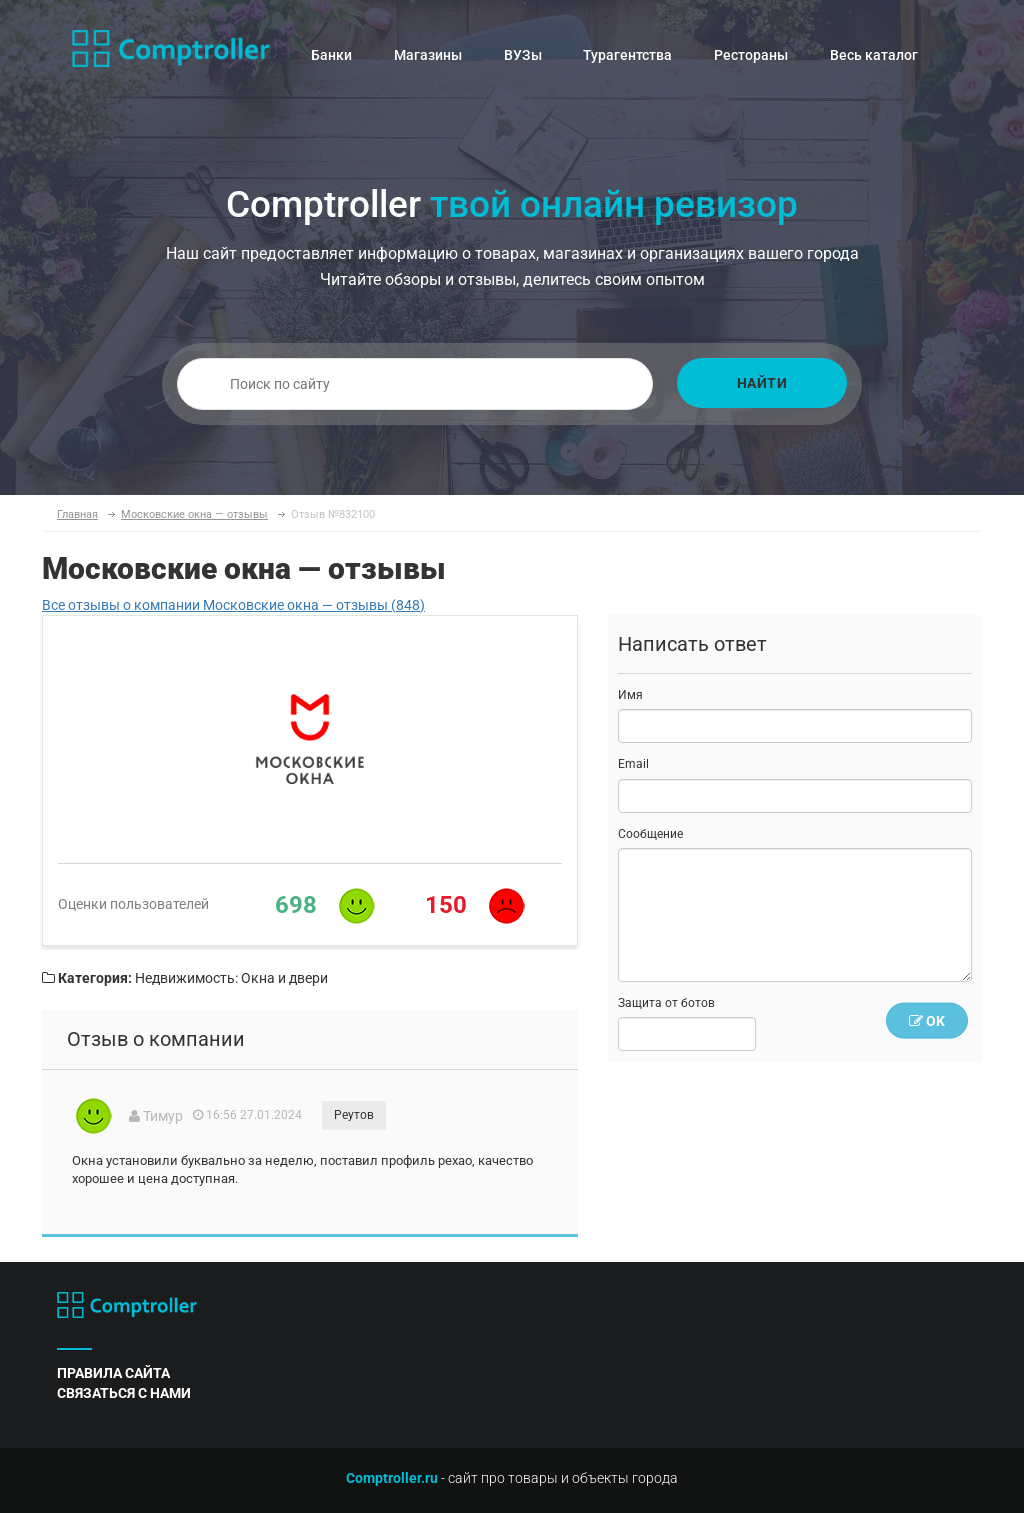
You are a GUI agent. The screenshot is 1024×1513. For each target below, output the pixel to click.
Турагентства (627, 55)
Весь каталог (874, 55)
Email (633, 764)
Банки (331, 55)
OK (927, 1021)
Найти (762, 383)
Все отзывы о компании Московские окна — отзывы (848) (233, 605)
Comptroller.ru (392, 1478)
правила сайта (113, 1373)
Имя (630, 695)
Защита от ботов (666, 1003)
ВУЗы (523, 55)
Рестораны (751, 55)
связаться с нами (124, 1393)
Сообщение (650, 834)
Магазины (428, 55)
